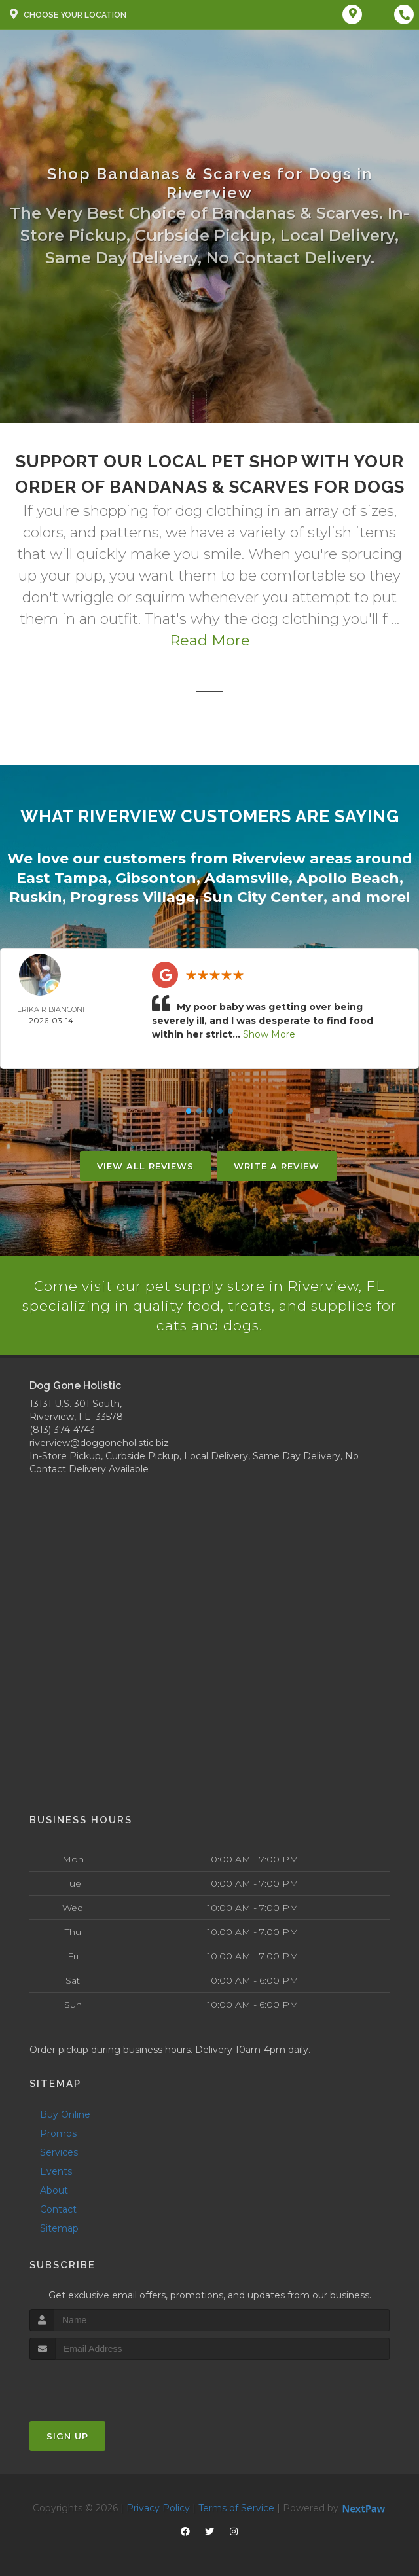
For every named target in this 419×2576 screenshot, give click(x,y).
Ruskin (35, 895)
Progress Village (132, 895)
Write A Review (276, 1164)
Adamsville (246, 877)
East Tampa (61, 877)
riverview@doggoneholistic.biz (99, 1441)
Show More (269, 1032)
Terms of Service (236, 2507)
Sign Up (67, 2435)
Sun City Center (263, 895)
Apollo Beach (348, 877)
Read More (210, 640)
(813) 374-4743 (62, 1428)
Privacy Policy (158, 2507)
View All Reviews (145, 1164)
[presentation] (99, 2384)
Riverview (269, 858)
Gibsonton (155, 877)
